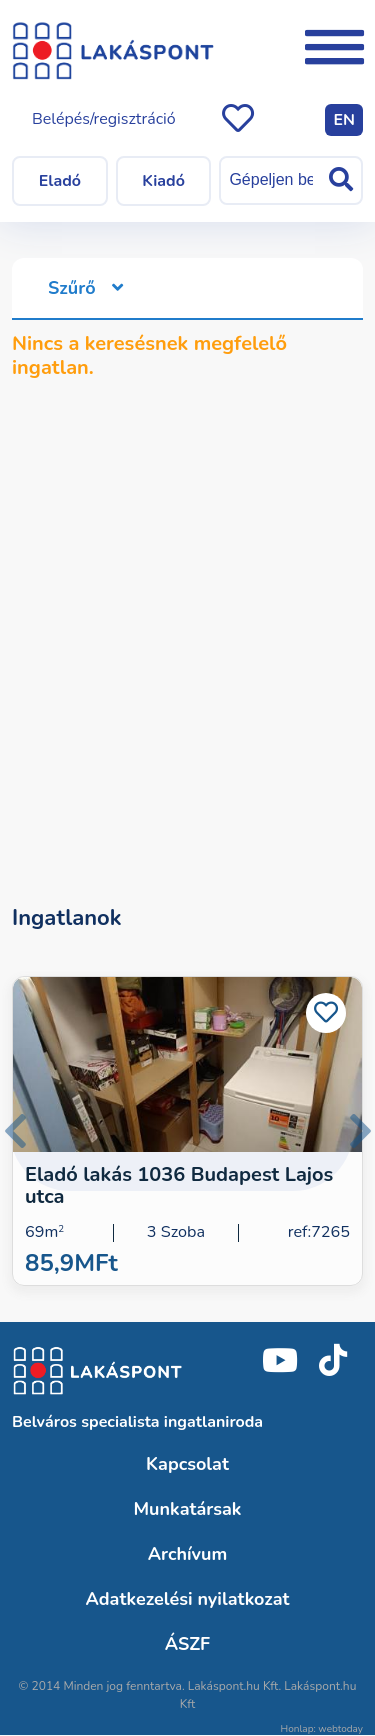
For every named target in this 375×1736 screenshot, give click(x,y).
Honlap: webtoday (322, 1729)
